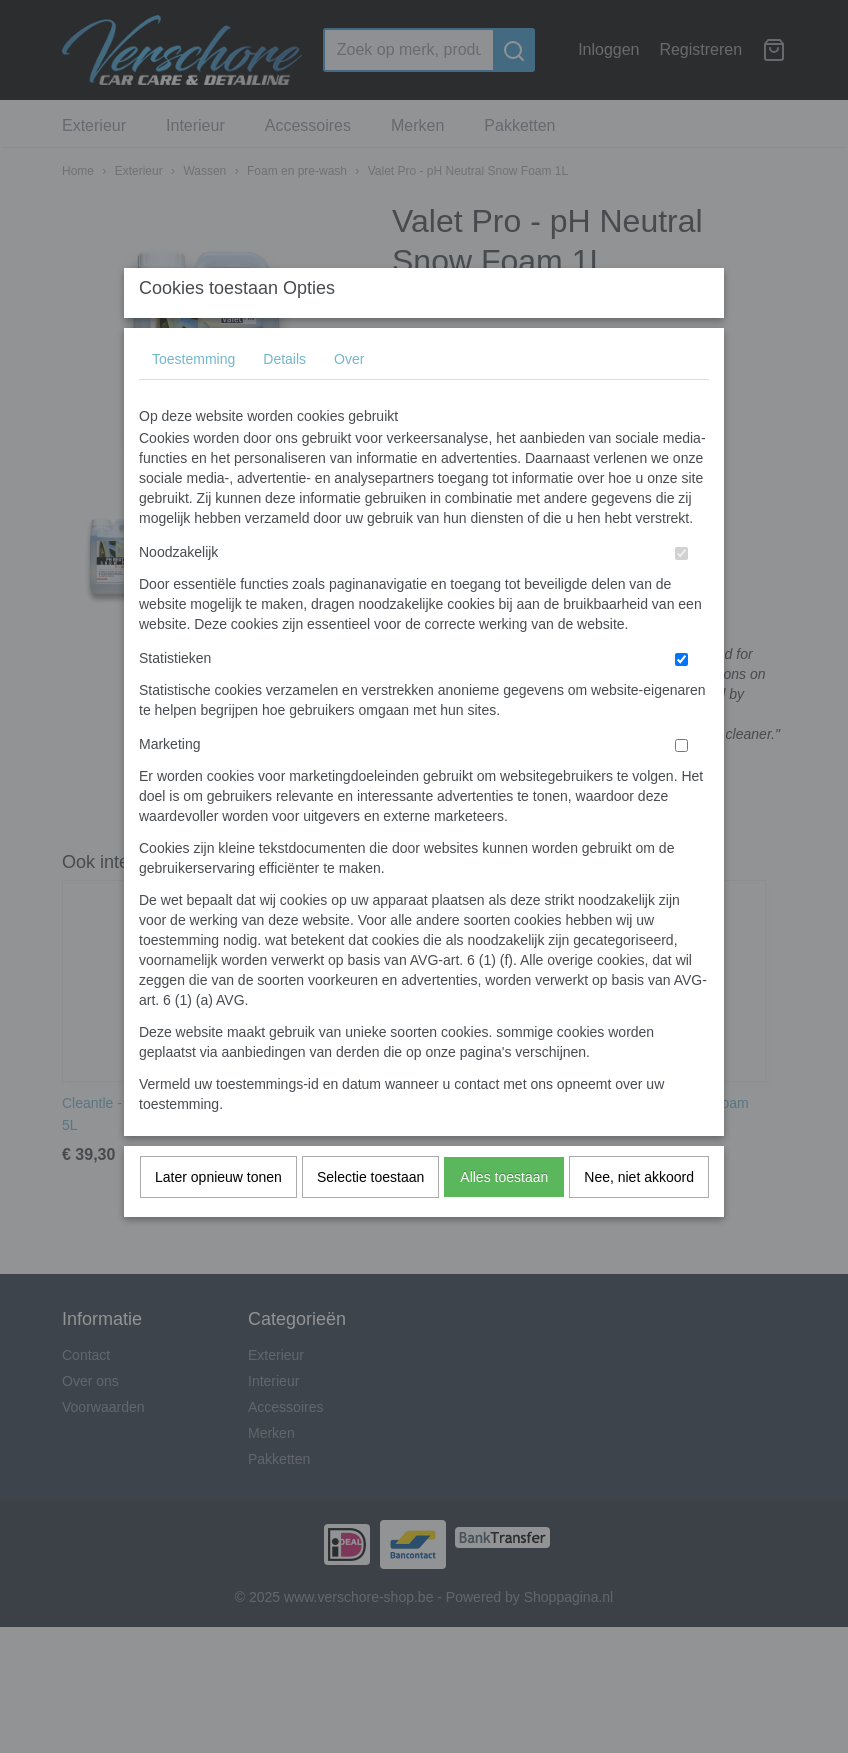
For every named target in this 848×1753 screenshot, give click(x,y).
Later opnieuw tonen (218, 1216)
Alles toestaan (504, 1216)
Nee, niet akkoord (639, 1216)
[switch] (681, 592)
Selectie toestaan (370, 1216)
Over (349, 398)
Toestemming (193, 398)
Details (284, 398)
